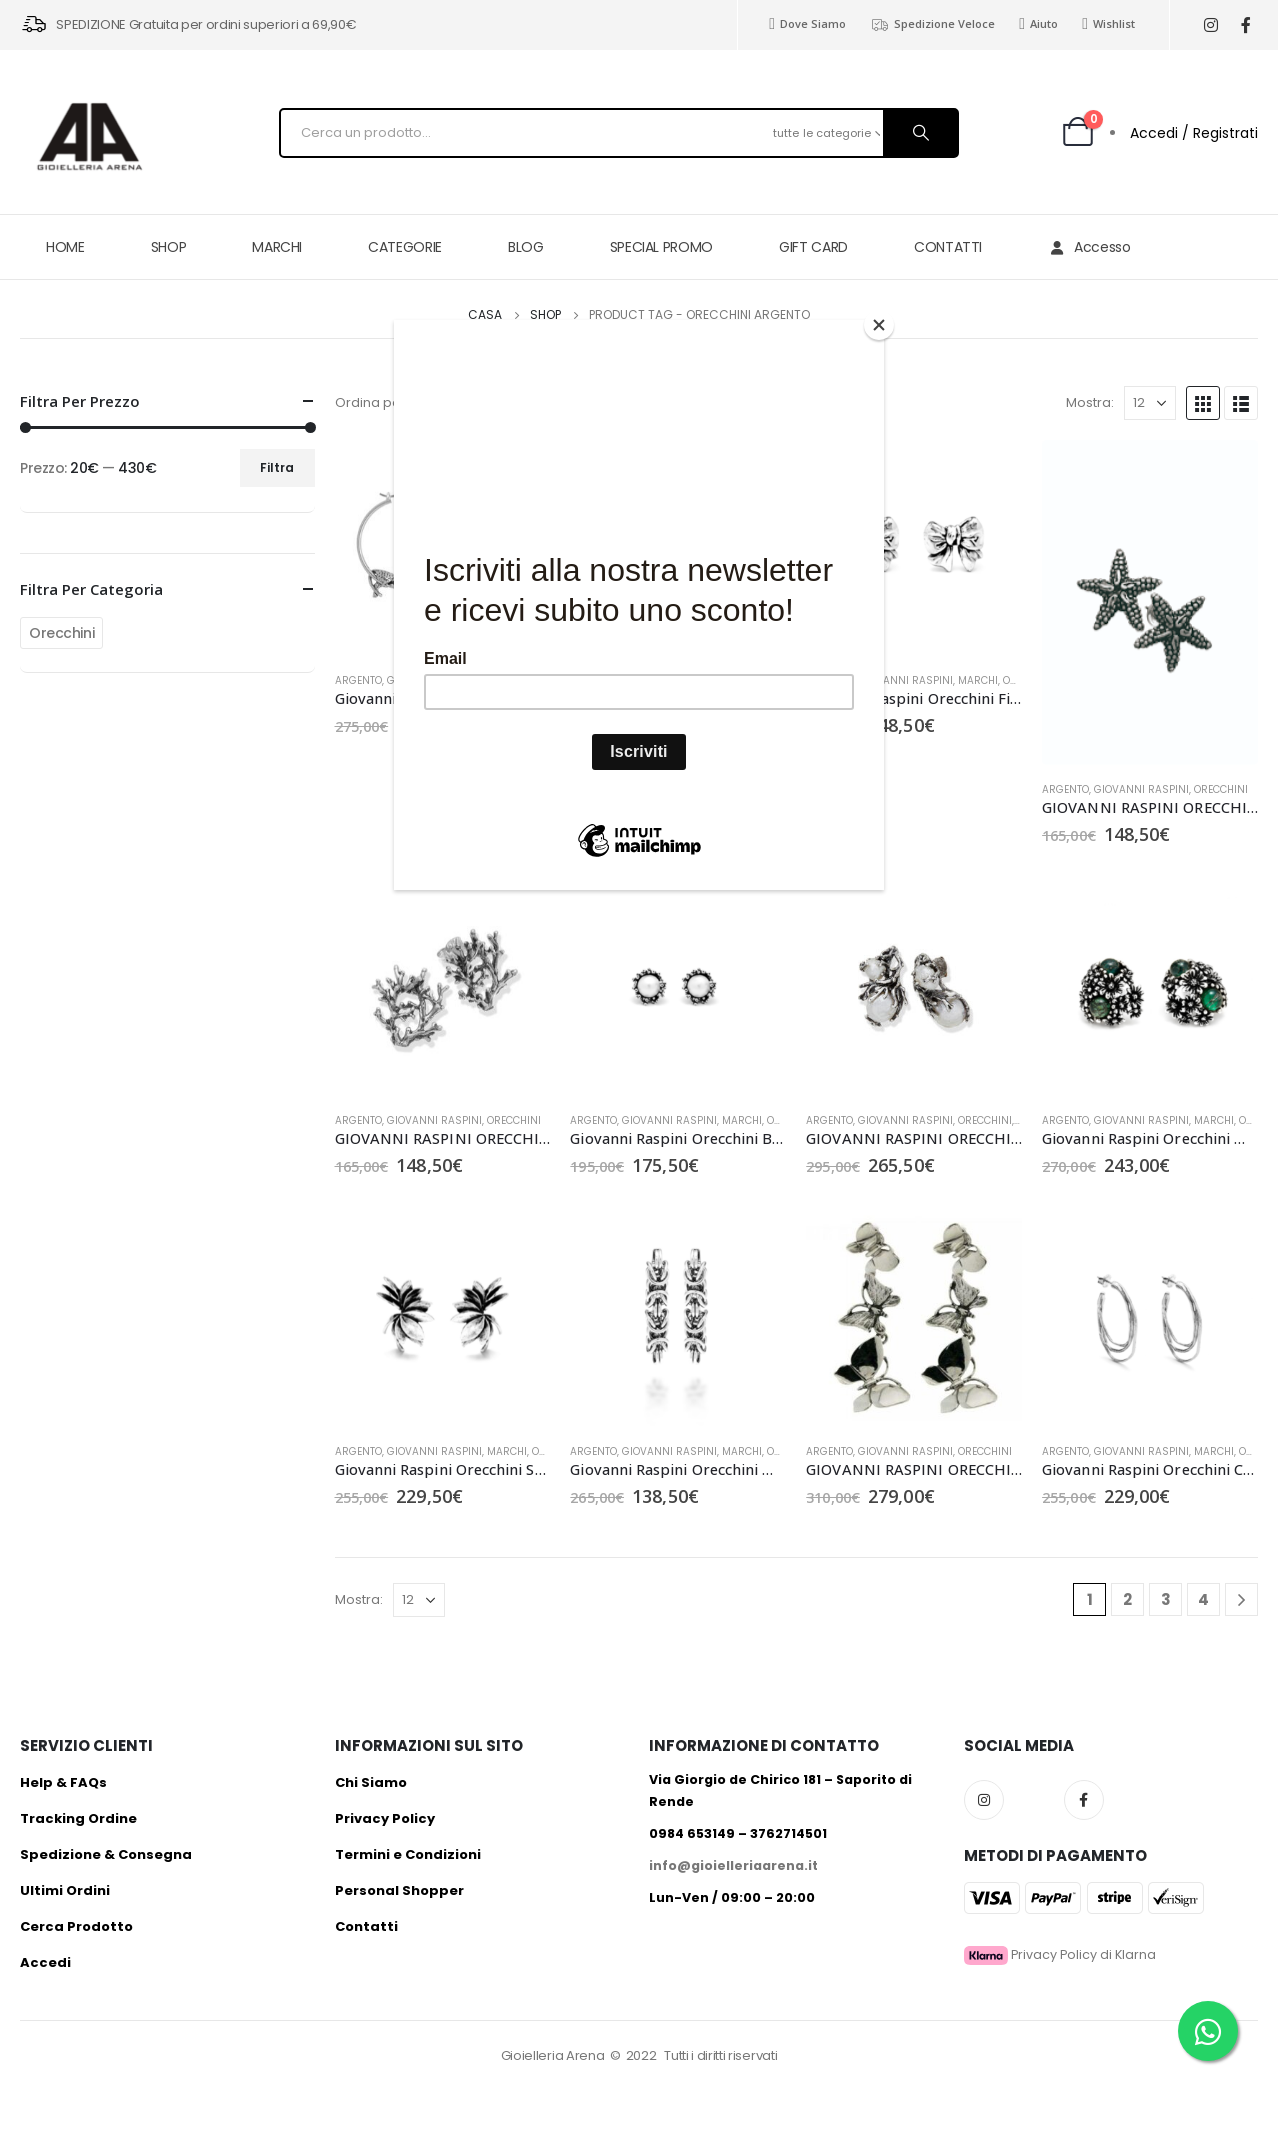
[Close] (879, 325)
